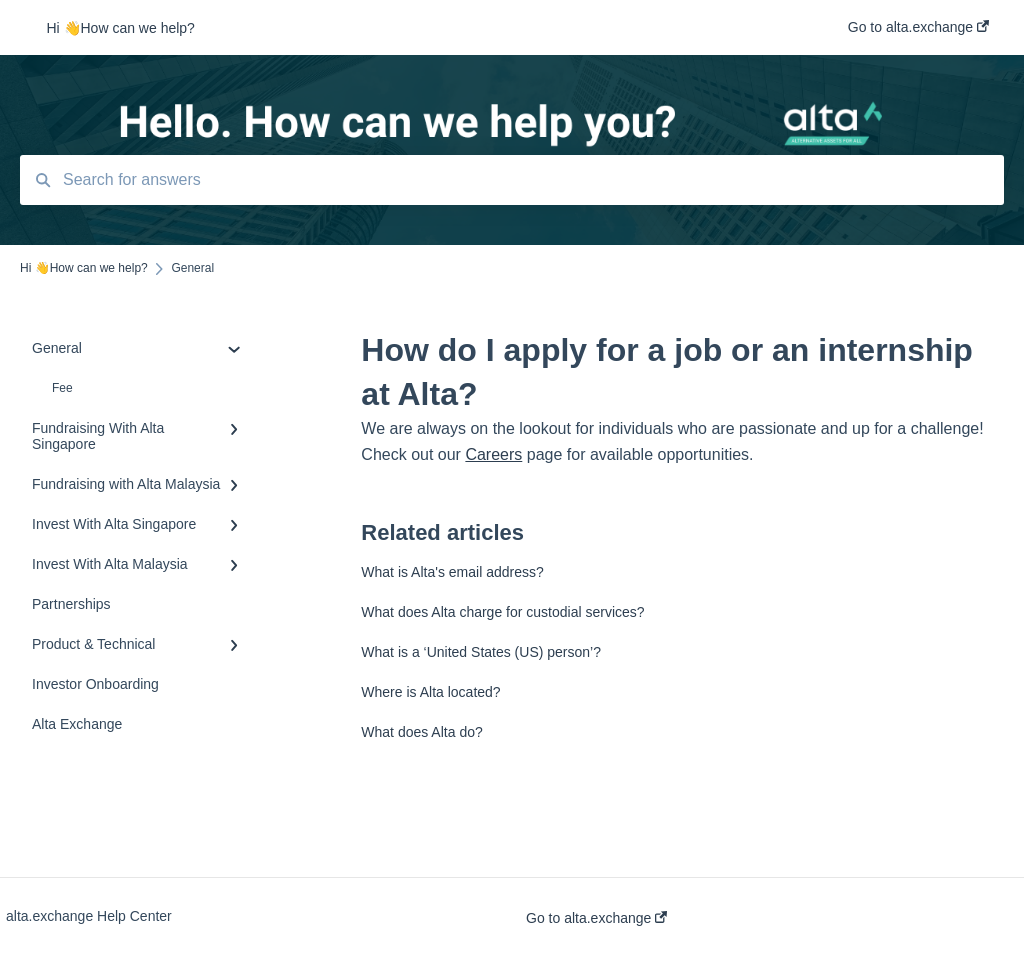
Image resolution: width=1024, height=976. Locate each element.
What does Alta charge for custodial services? (502, 612)
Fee (62, 388)
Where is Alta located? (430, 692)
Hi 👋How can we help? (120, 28)
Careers (493, 454)
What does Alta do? (421, 732)
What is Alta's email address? (452, 572)
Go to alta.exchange (596, 918)
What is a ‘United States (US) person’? (481, 652)
